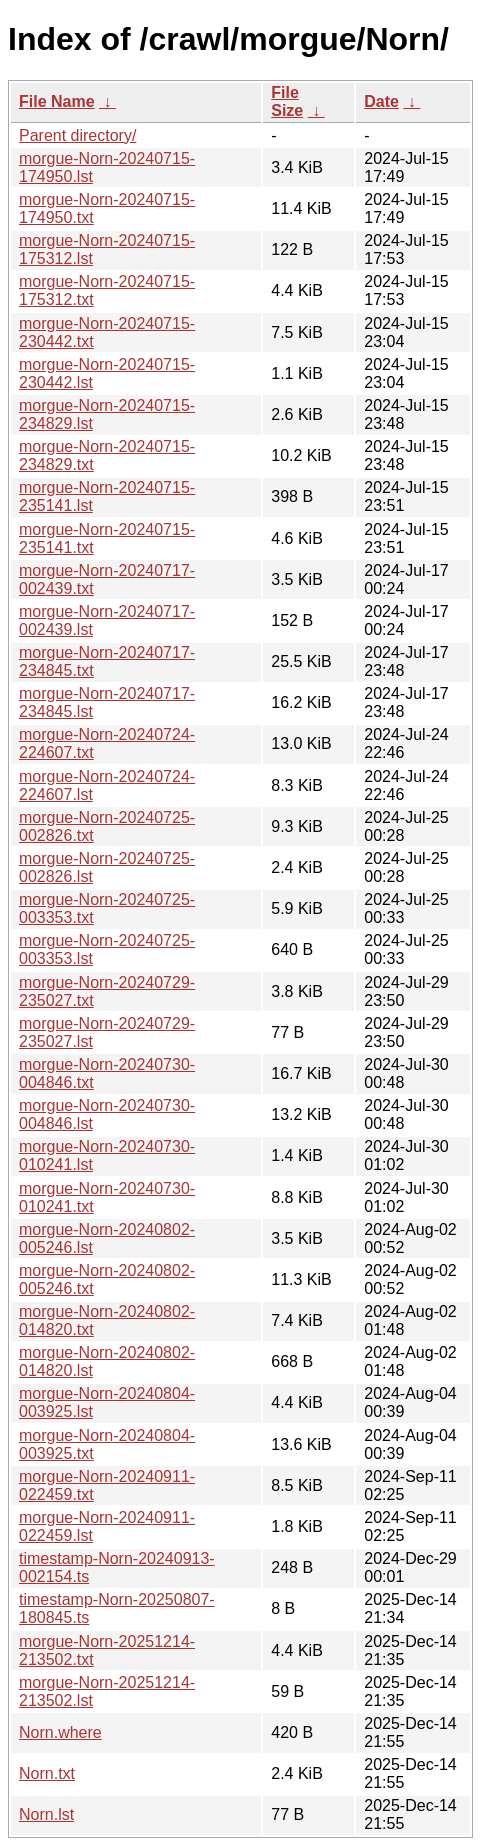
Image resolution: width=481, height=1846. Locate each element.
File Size (287, 101)
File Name (57, 101)
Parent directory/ (77, 135)
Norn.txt (47, 1773)
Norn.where (60, 1732)
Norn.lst (46, 1814)
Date (381, 101)
